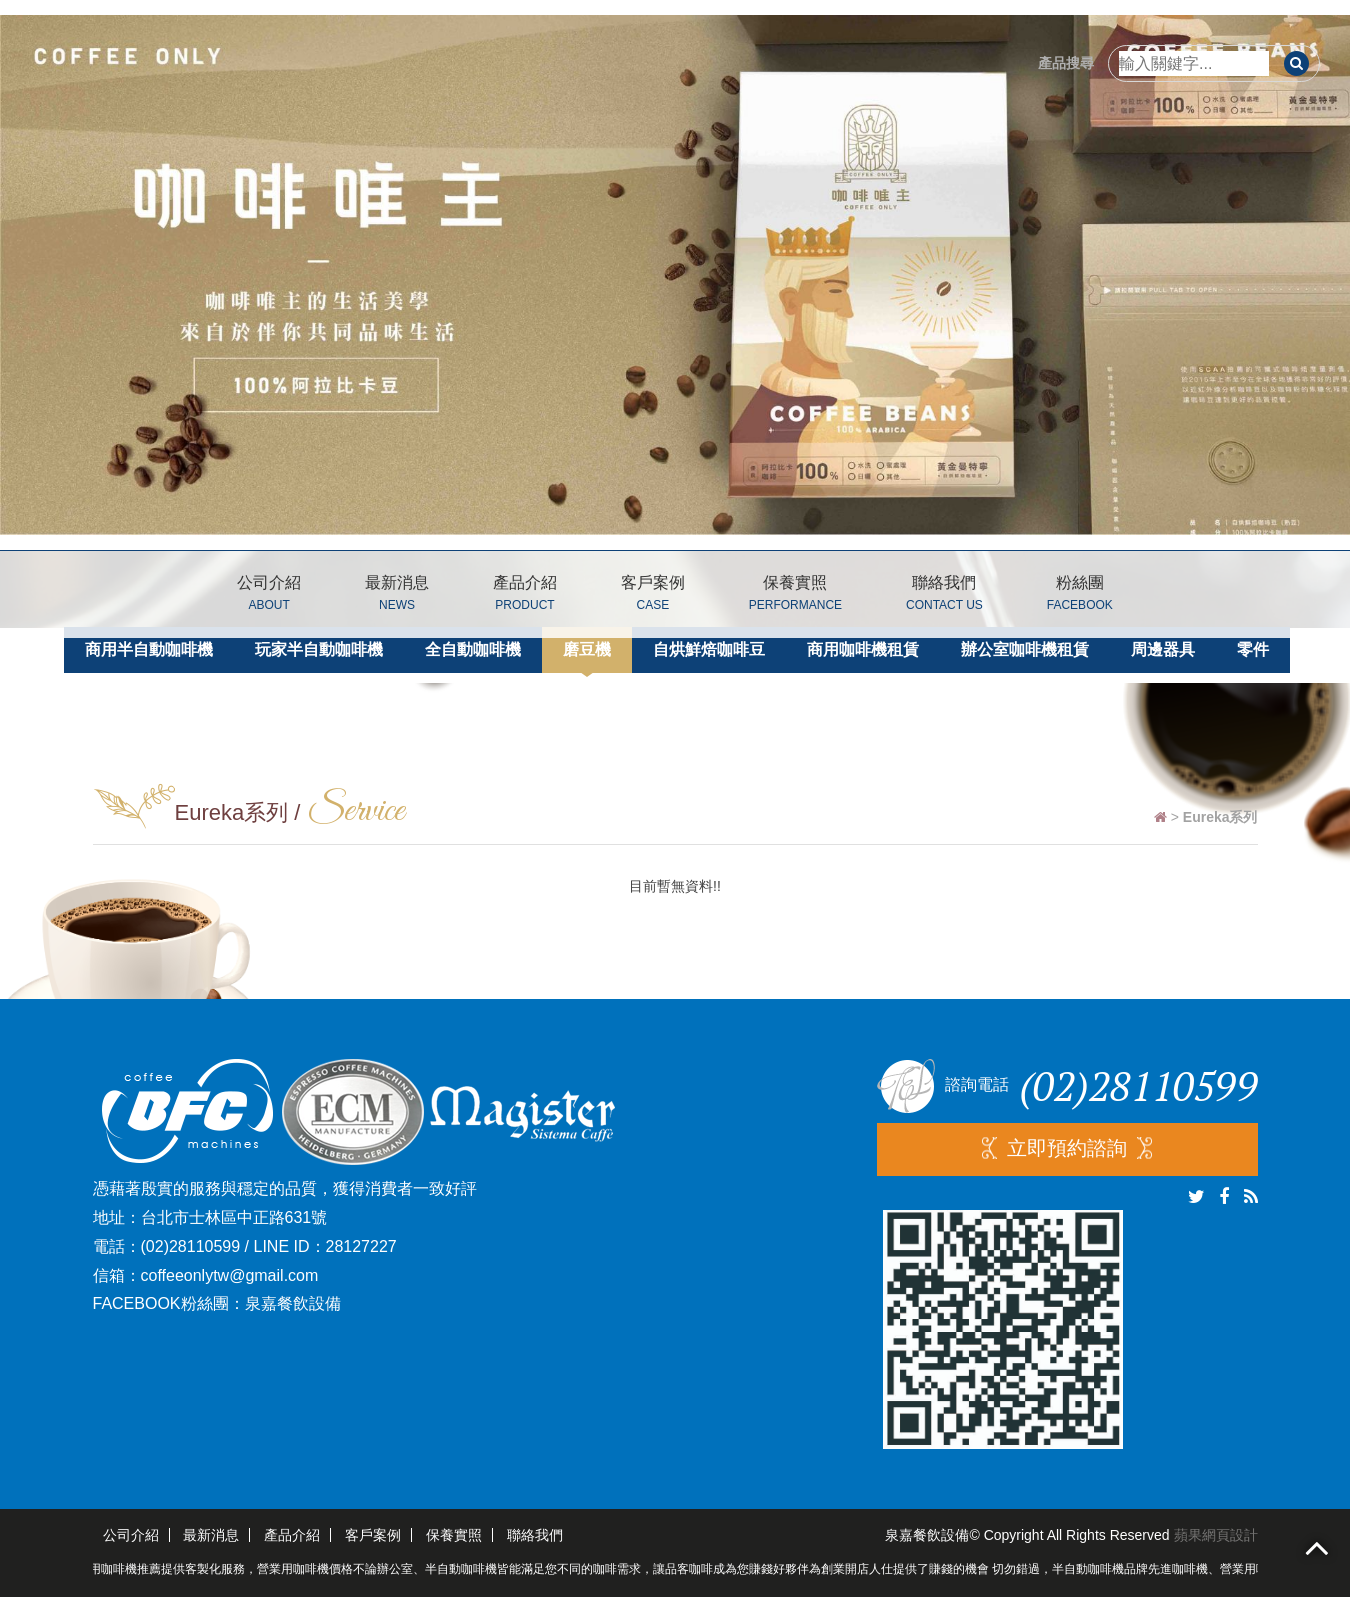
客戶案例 (653, 596)
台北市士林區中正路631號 (234, 1217)
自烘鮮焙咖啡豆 (709, 649)
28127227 (361, 1246)
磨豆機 (587, 649)
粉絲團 (1080, 596)
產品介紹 (525, 596)
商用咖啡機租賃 (863, 649)
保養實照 (795, 596)
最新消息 (397, 596)
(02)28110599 (191, 1246)
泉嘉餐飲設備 (293, 1303)
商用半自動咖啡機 (149, 649)
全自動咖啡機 (473, 649)
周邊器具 (1163, 649)
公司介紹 (269, 596)
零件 (1253, 649)
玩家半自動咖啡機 (319, 649)
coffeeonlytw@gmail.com (230, 1275)
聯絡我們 (944, 596)
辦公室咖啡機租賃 (1025, 649)
